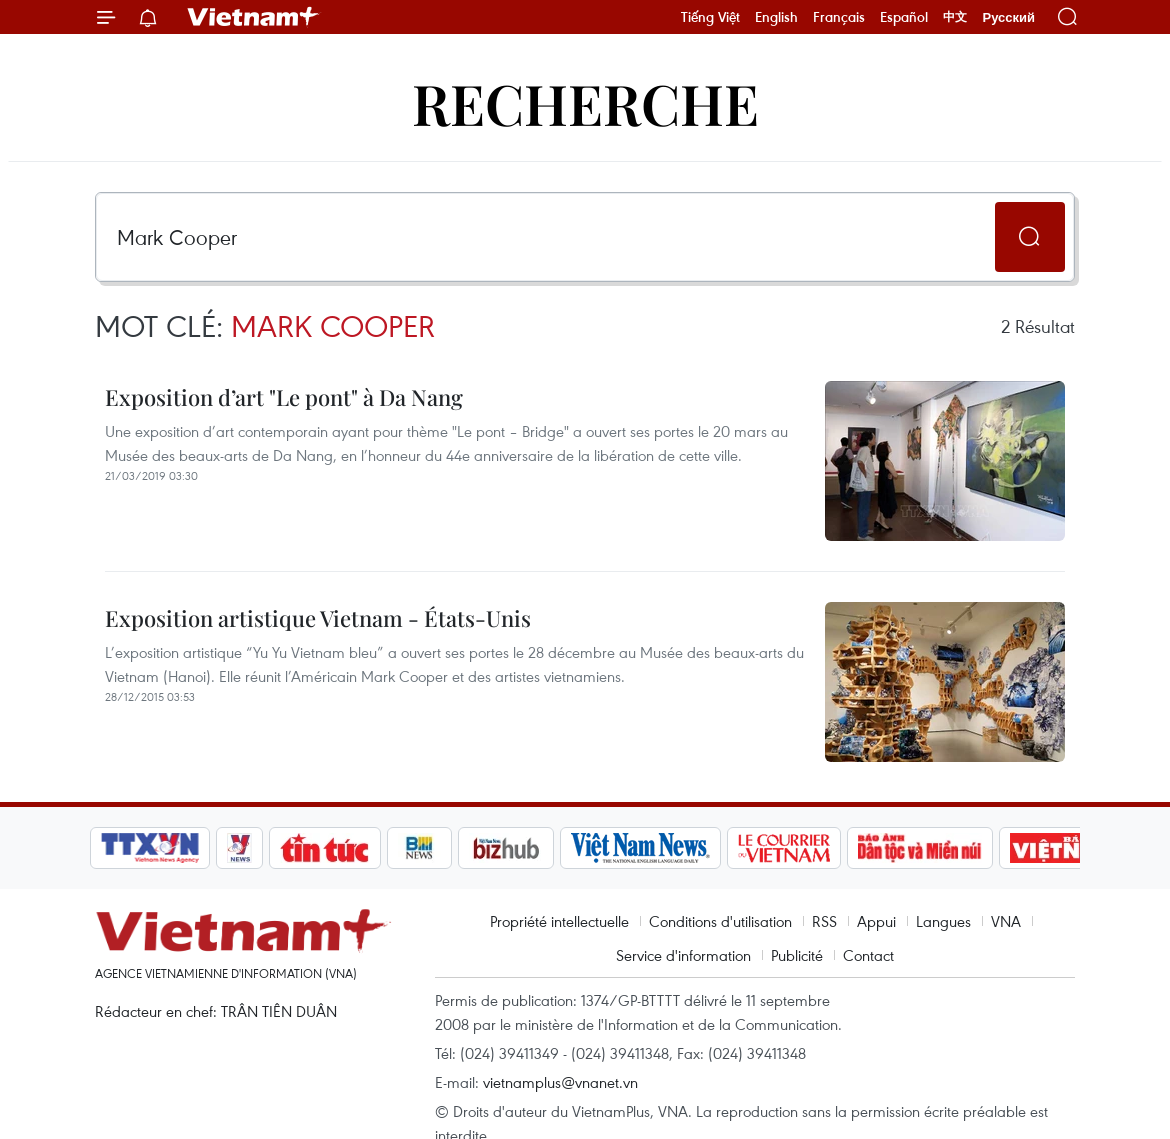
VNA (1006, 921)
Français (839, 17)
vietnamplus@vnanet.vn (560, 1082)
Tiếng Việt (710, 17)
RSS (824, 921)
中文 (955, 17)
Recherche (585, 102)
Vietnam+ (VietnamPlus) (254, 17)
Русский (1008, 17)
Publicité (797, 955)
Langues (943, 921)
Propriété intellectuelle (559, 921)
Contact (868, 955)
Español (904, 17)
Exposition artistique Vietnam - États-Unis (318, 618)
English (776, 17)
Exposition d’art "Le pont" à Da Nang (284, 397)
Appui (876, 921)
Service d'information (683, 955)
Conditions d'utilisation (720, 921)
